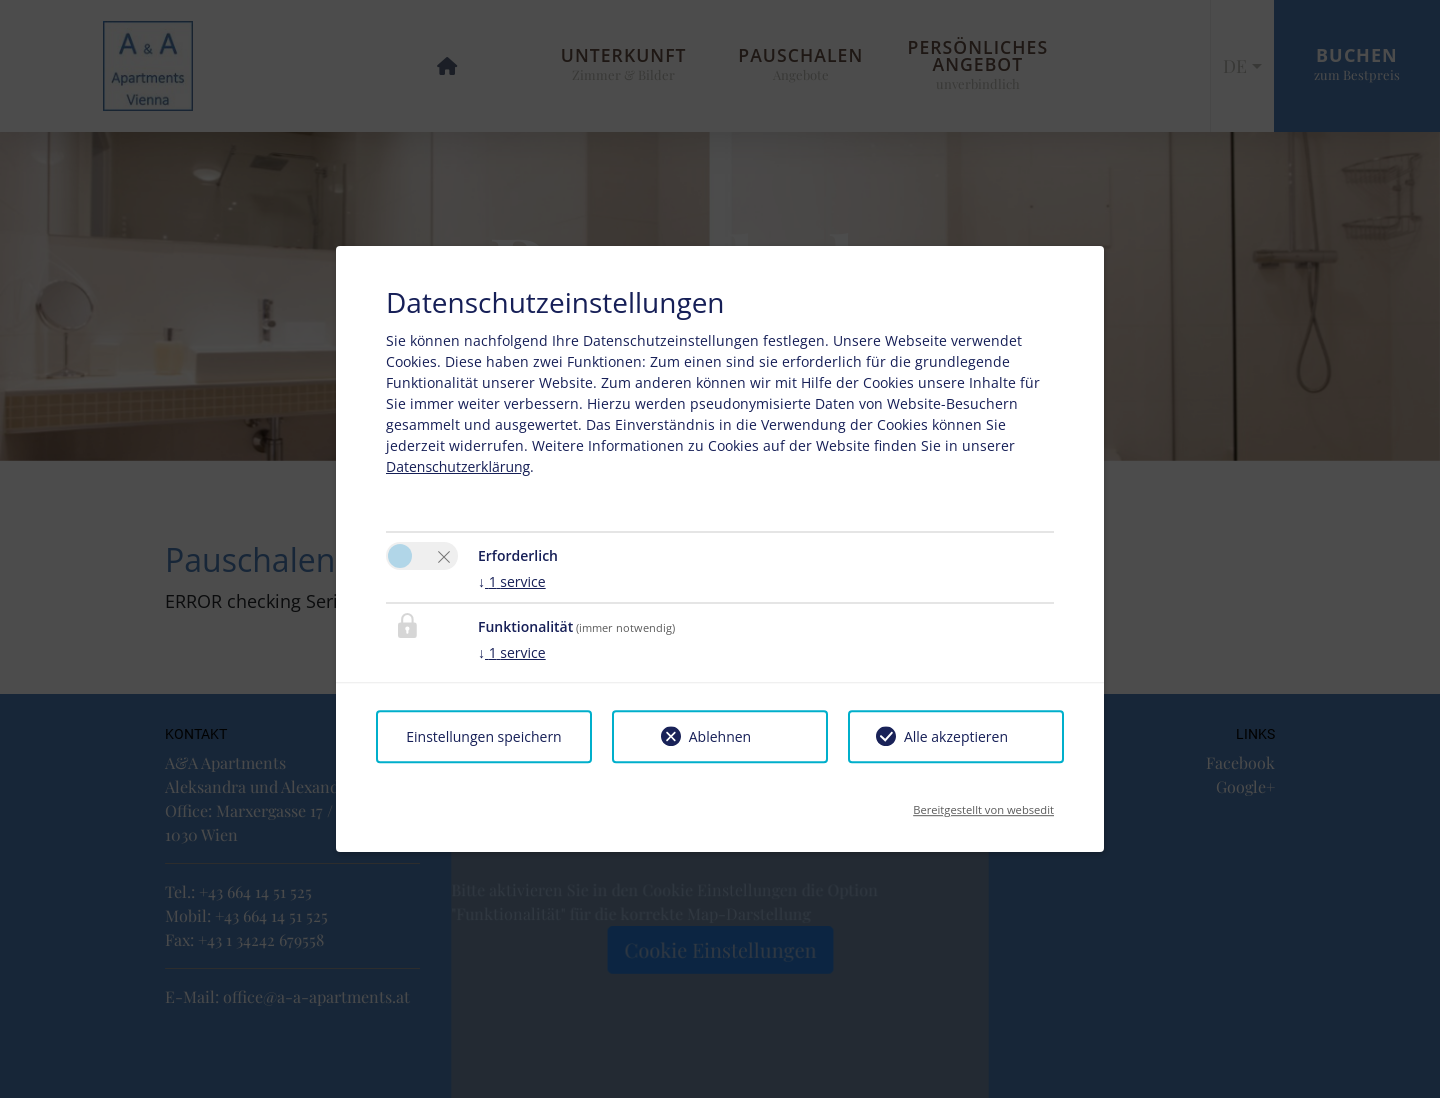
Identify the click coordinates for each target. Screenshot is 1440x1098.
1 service (512, 581)
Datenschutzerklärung (458, 466)
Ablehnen (720, 736)
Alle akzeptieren (956, 736)
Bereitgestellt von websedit (983, 803)
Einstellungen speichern (483, 736)
